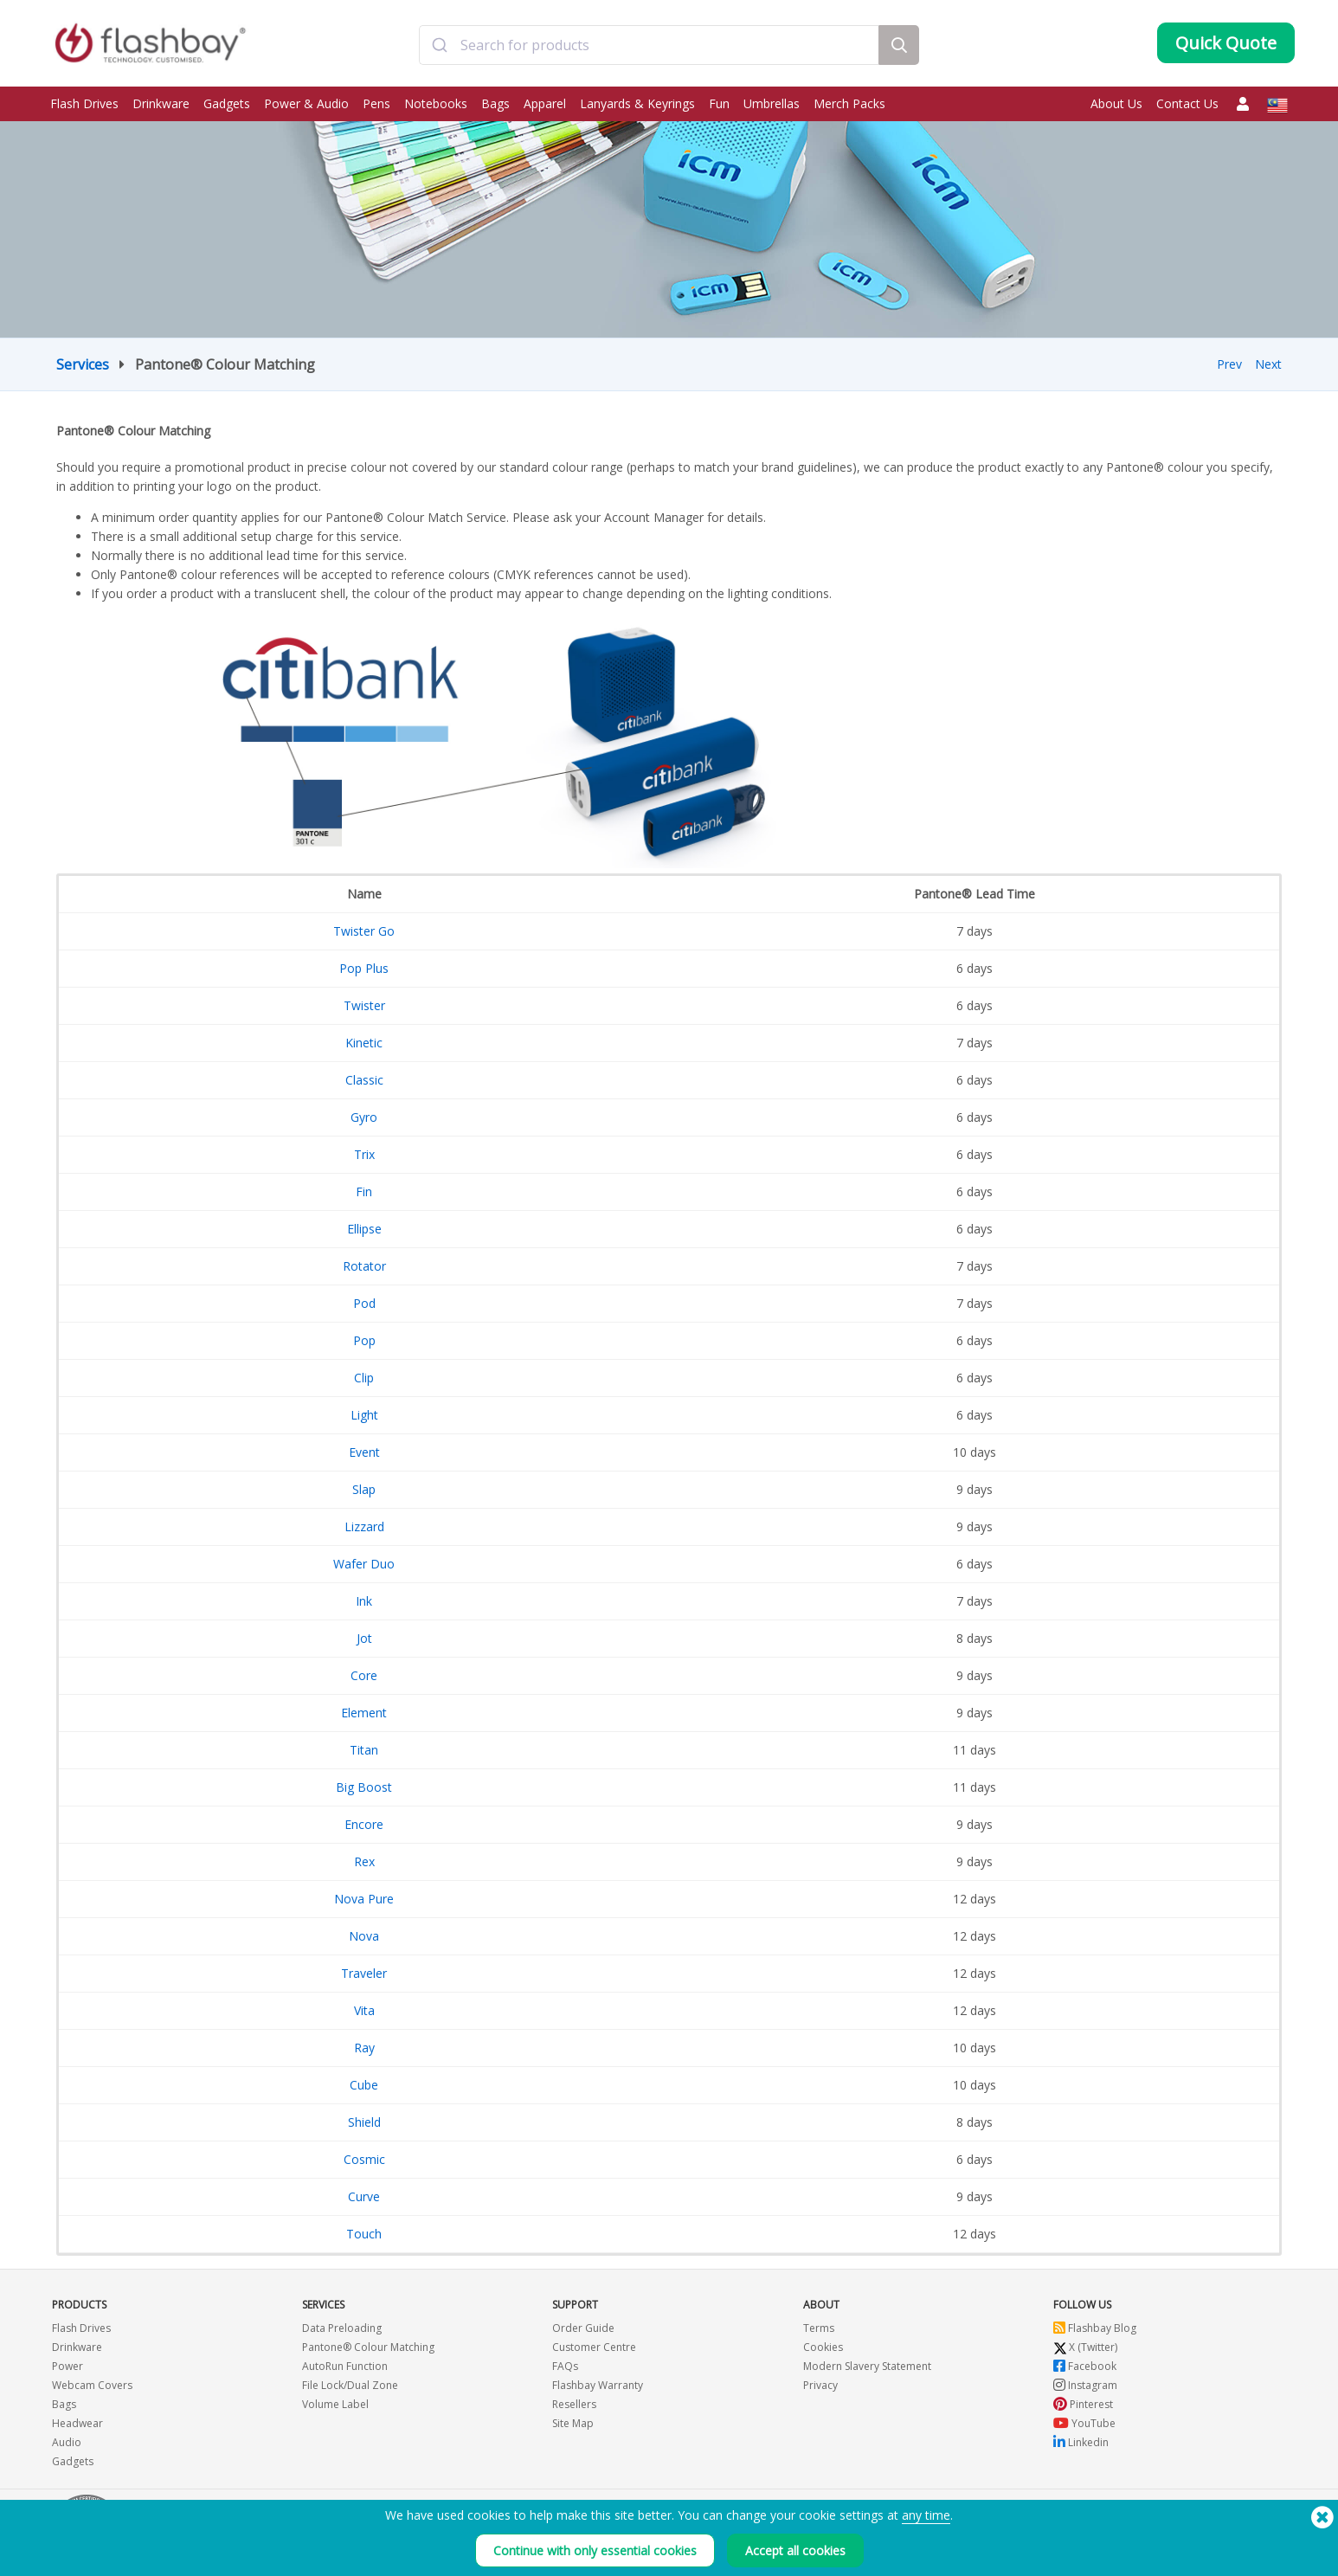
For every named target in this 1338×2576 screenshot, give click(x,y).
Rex (364, 1861)
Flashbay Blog (1094, 2328)
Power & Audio (306, 103)
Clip (364, 1377)
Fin (364, 1191)
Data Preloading (342, 2328)
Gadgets (226, 103)
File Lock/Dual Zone (350, 2385)
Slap (364, 1489)
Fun (719, 103)
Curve (364, 2196)
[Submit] (440, 46)
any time (926, 2515)
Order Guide (583, 2328)
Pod (364, 1303)
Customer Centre (594, 2347)
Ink (364, 1601)
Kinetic (364, 1042)
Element (364, 1712)
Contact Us (1187, 103)
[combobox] (649, 46)
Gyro (364, 1117)
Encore (363, 1824)
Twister (364, 1005)
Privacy (820, 2385)
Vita (364, 2010)
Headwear (77, 2423)
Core (364, 1675)
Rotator (364, 1266)
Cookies (823, 2347)
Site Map (573, 2423)
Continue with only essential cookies (595, 2550)
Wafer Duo (364, 1563)
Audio (66, 2442)
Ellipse (364, 1228)
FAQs (565, 2366)
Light (364, 1415)
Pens (376, 103)
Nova (364, 1936)
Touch (364, 2233)
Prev (1229, 364)
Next (1268, 364)
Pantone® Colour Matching (368, 2347)
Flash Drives (84, 103)
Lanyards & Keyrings (637, 103)
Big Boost (364, 1787)
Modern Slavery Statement (867, 2366)
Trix (364, 1154)
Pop (364, 1340)
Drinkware (161, 103)
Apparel (545, 103)
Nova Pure (364, 1898)
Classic (364, 1080)
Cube (364, 2085)
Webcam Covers (92, 2385)
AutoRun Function (345, 2366)
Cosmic (364, 2159)
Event (364, 1452)
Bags (495, 103)
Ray (364, 2047)
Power (67, 2366)
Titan (364, 1750)
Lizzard (364, 1526)
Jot (364, 1638)
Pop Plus (364, 968)
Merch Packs (849, 103)
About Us (1116, 103)
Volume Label (335, 2404)
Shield (364, 2122)
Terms (818, 2328)
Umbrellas (771, 103)
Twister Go (364, 931)
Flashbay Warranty (597, 2385)
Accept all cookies (795, 2550)
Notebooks (435, 103)
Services (82, 364)
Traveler (364, 1973)
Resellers (574, 2404)
